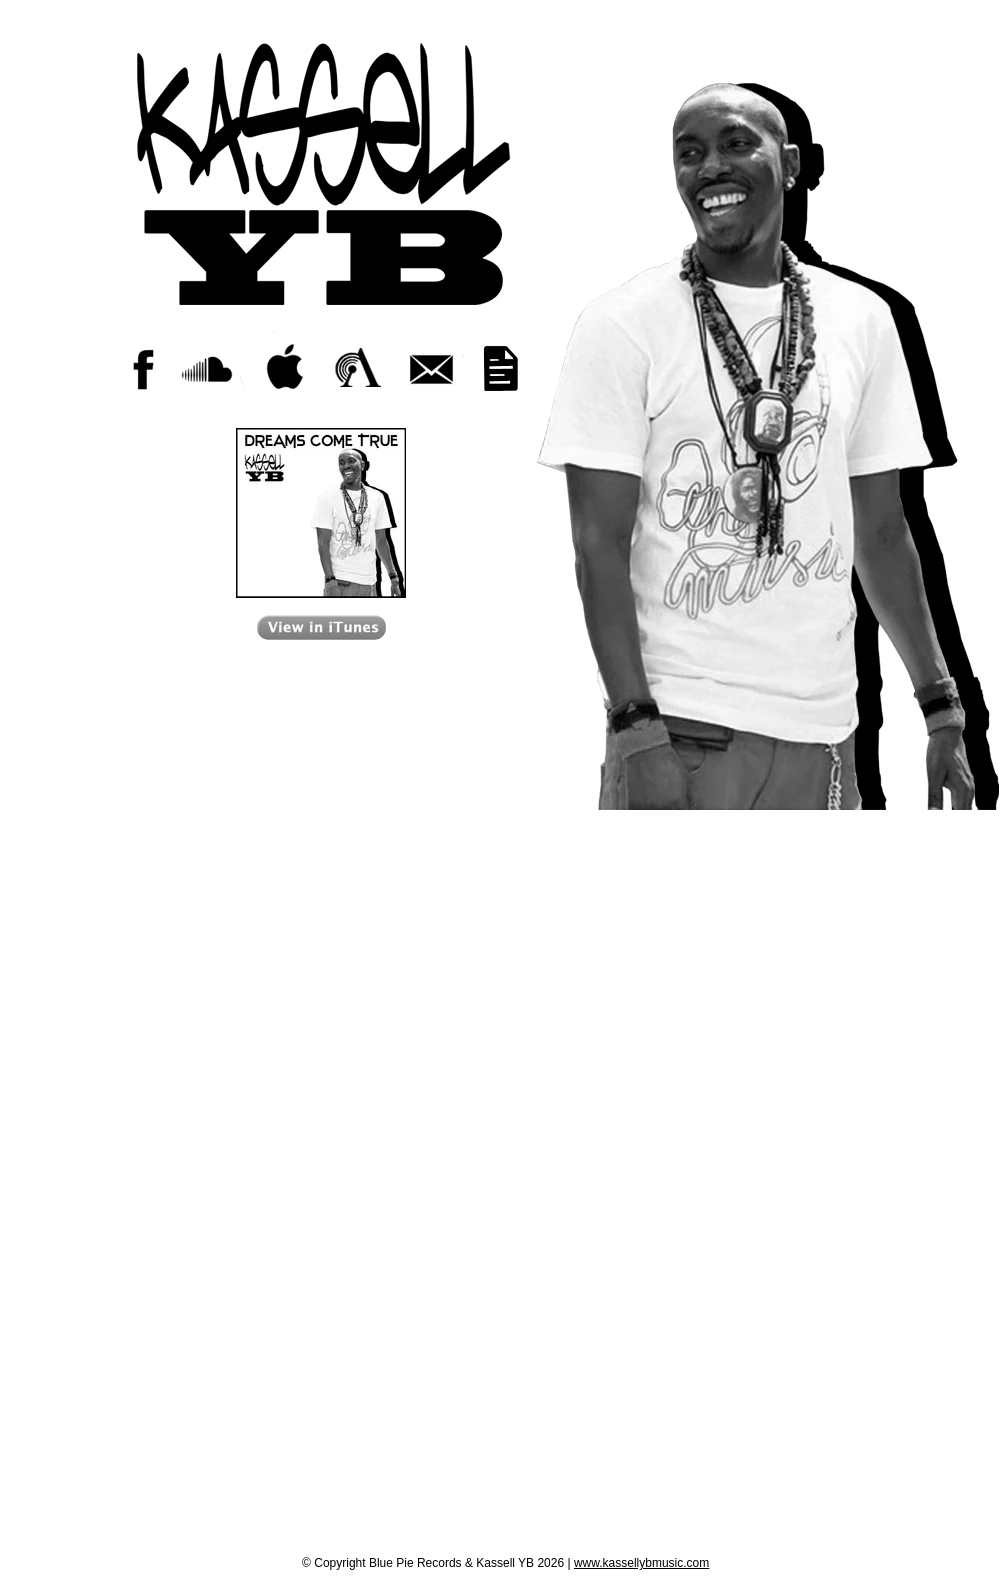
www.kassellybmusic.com (641, 1563)
